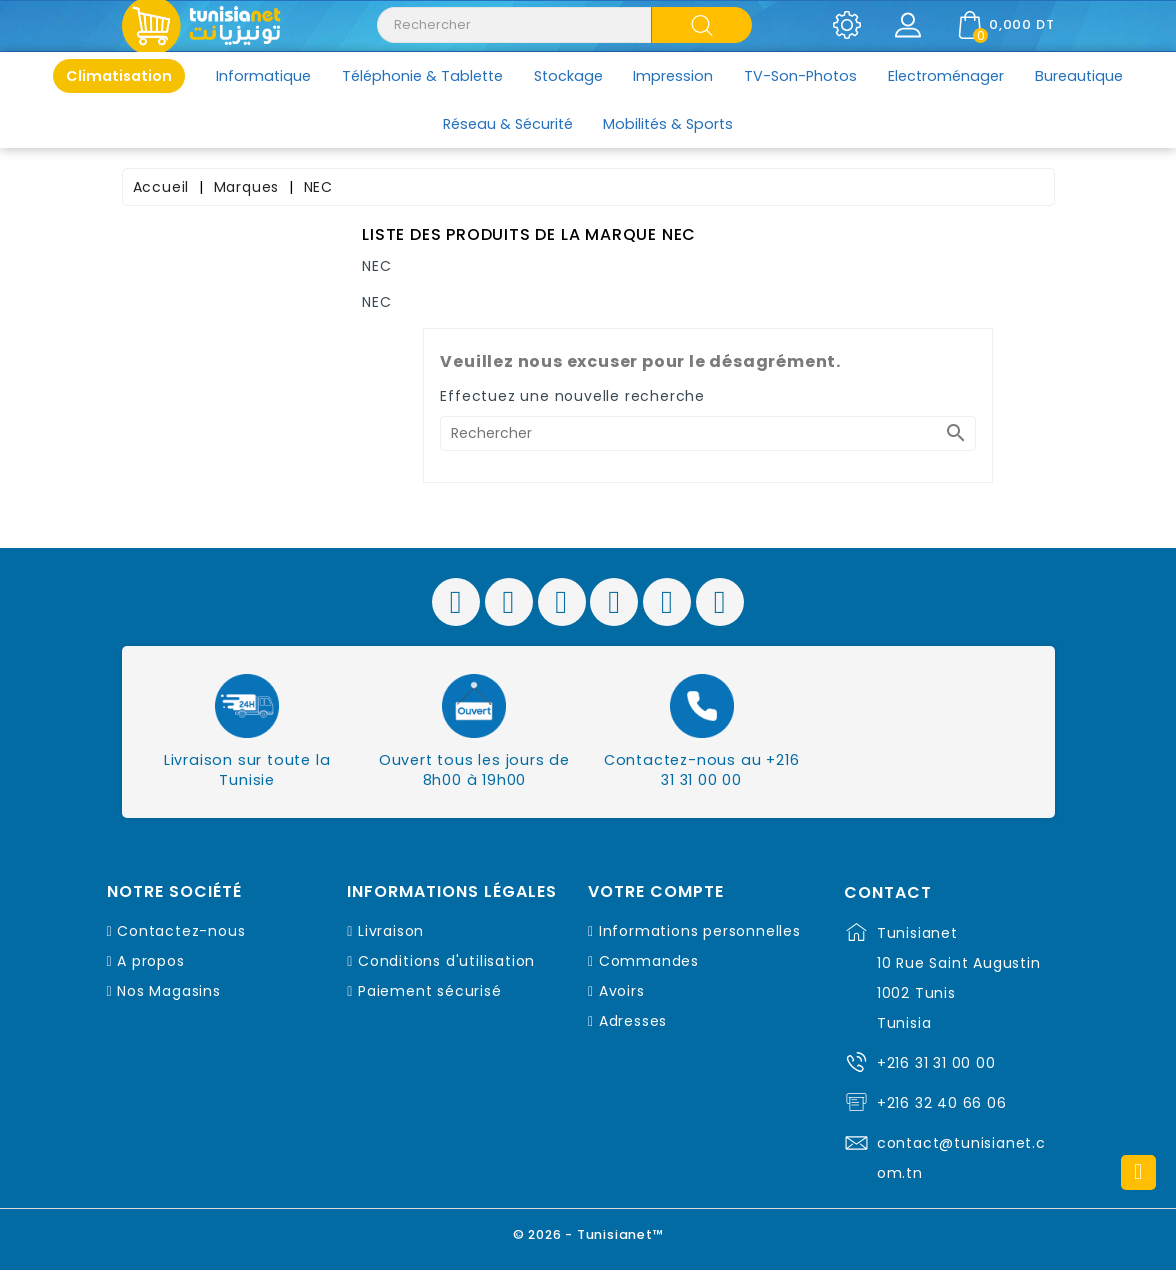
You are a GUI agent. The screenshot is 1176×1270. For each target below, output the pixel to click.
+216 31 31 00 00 (936, 1063)
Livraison (391, 931)
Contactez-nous (181, 931)
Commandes (649, 961)
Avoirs (622, 991)
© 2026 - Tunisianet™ (588, 1234)
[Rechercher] (708, 433)
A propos (150, 961)
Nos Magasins (169, 991)
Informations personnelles (700, 931)
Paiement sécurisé (430, 991)
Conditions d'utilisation (446, 961)
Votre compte (656, 892)
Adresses (633, 1021)
